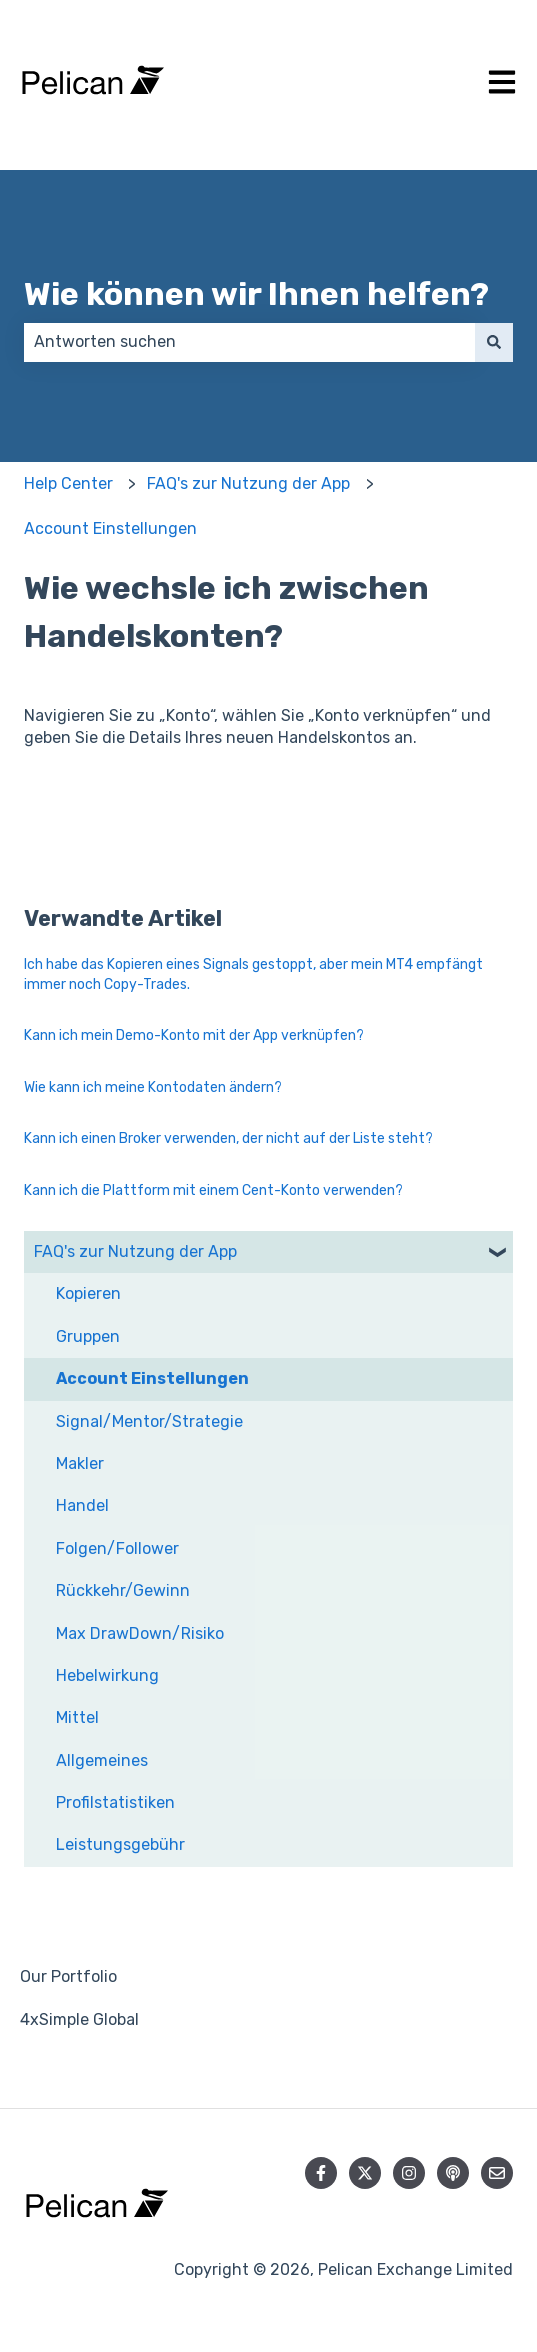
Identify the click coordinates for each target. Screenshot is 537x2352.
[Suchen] (494, 342)
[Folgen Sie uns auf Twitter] (365, 2173)
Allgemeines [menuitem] (102, 1760)
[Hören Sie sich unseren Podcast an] (453, 2173)
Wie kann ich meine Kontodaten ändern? (153, 1087)
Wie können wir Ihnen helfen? (256, 294)
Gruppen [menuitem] (88, 1336)
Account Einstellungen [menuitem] (152, 1378)
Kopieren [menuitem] (88, 1293)
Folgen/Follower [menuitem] (117, 1548)
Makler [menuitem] (80, 1463)
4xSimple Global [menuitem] (79, 2019)
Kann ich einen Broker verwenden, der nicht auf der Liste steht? (228, 1138)
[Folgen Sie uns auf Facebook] (321, 2173)
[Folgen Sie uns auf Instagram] (409, 2173)
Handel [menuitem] (82, 1505)
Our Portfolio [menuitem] (68, 1976)
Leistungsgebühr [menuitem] (120, 1844)
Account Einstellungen (110, 528)
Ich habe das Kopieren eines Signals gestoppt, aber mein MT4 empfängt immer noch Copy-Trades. (253, 974)
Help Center (68, 483)
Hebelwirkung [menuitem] (107, 1675)
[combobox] (249, 342)
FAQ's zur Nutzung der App (248, 483)
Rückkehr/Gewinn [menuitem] (123, 1590)
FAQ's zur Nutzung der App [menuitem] (135, 1251)
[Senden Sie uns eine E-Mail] (497, 2173)
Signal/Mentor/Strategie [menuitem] (149, 1421)
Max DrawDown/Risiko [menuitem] (140, 1633)
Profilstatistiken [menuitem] (115, 1802)
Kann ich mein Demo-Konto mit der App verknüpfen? (194, 1035)
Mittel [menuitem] (77, 1717)
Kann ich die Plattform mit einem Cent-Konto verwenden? (213, 1190)
